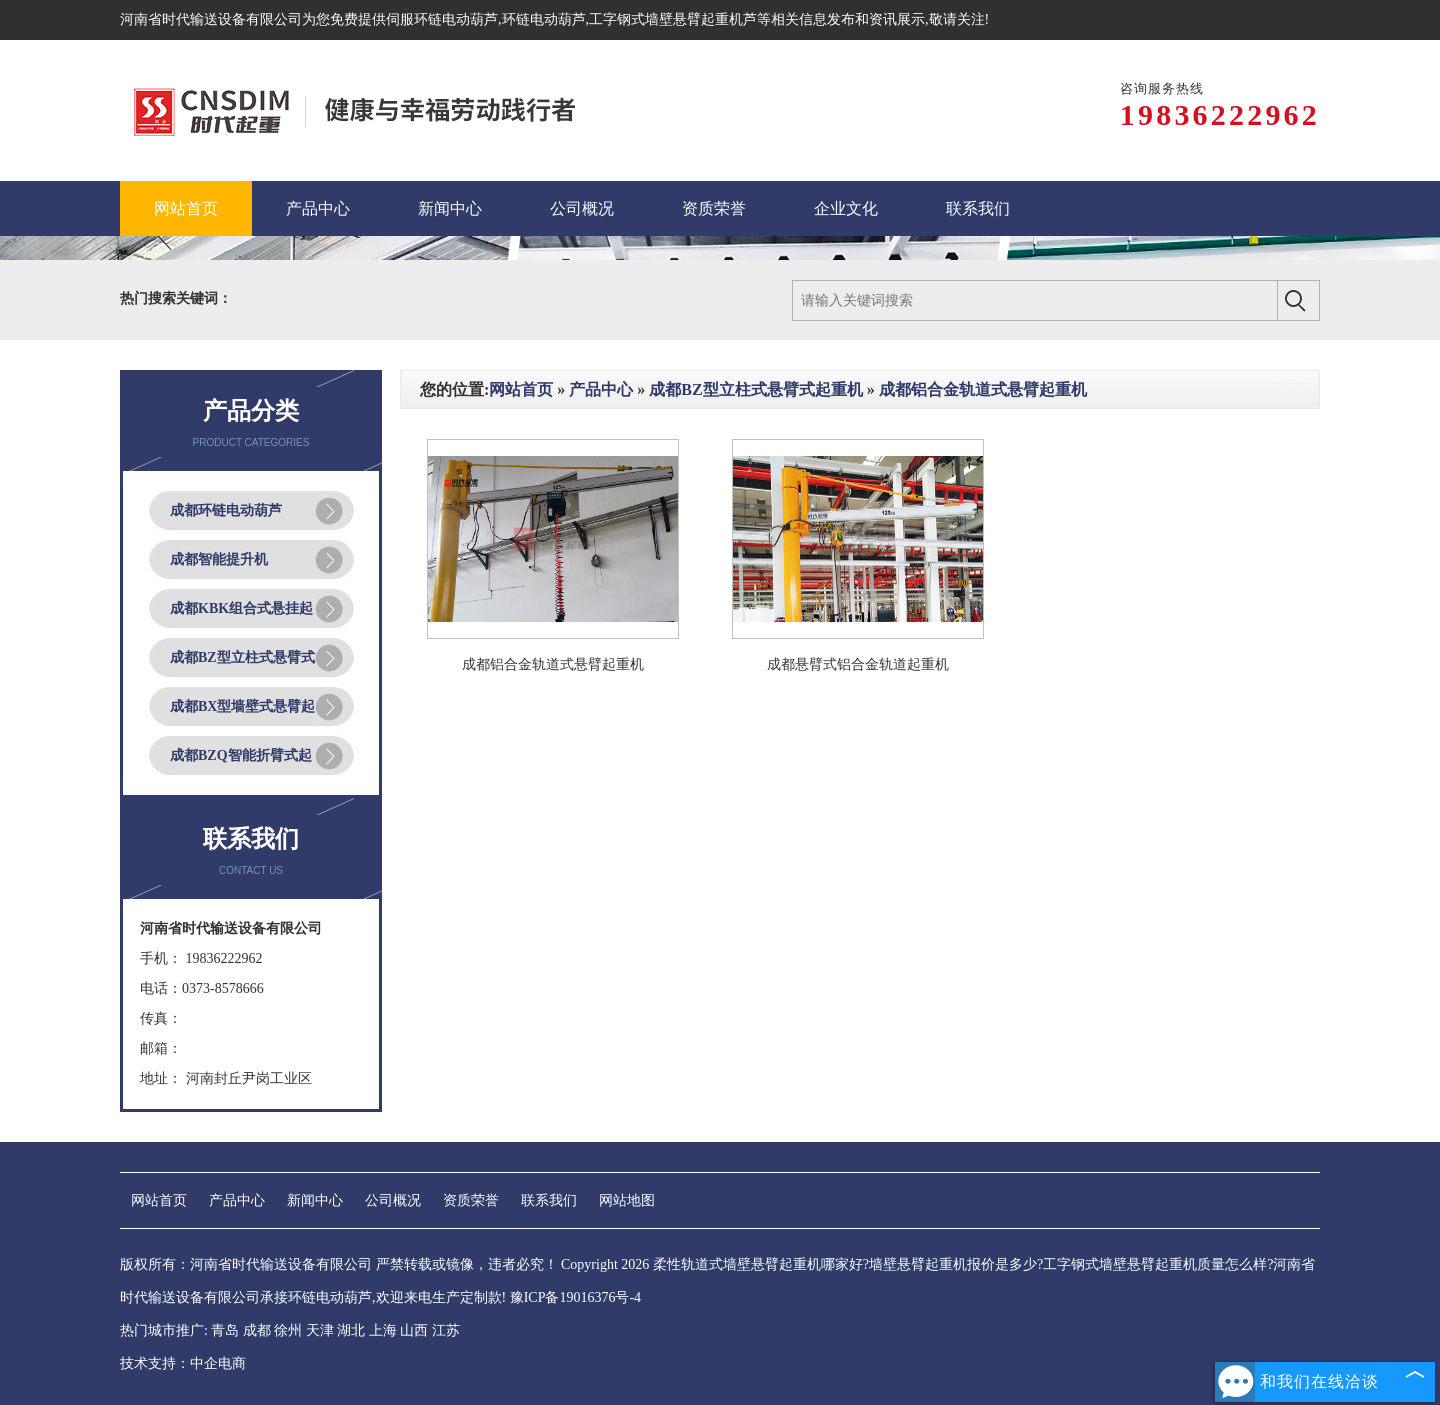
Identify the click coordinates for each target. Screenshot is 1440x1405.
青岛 (225, 1330)
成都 (257, 1330)
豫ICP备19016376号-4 (575, 1297)
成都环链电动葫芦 (226, 510)
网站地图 (627, 1200)
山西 (414, 1330)
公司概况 (393, 1200)
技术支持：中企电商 (183, 1363)
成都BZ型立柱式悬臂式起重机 (755, 389)
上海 (383, 1330)
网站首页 (521, 389)
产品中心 (601, 389)
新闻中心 (315, 1200)
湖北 (351, 1330)
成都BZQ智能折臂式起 (241, 755)
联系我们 (549, 1200)
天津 (320, 1330)
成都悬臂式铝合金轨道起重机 (858, 664)
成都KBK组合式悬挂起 (241, 608)
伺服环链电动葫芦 (442, 19)
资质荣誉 (471, 1200)
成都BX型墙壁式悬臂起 (242, 706)
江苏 (446, 1330)
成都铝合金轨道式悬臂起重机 (983, 389)
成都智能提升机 (219, 559)
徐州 (288, 1330)
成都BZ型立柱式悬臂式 (242, 657)
